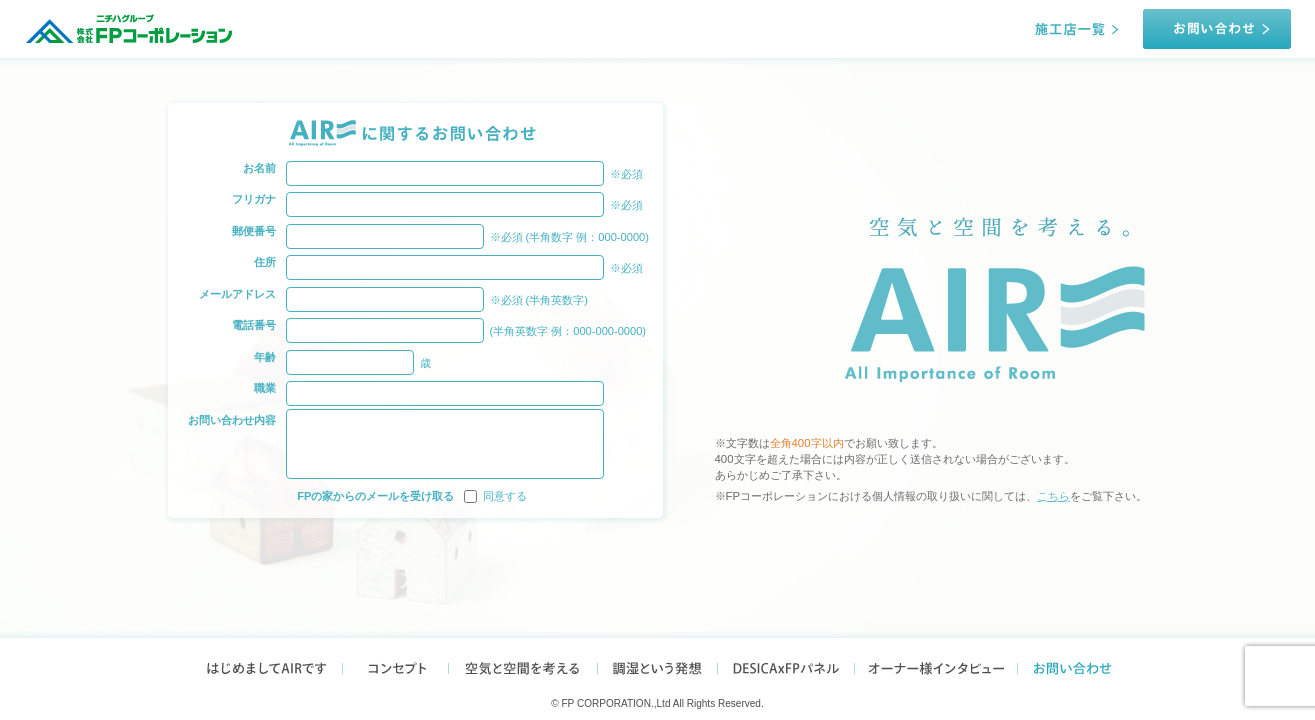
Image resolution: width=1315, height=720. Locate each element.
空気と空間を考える (523, 665)
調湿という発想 (657, 665)
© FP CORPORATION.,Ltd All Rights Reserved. (657, 703)
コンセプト (395, 665)
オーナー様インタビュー (936, 665)
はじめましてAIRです (260, 665)
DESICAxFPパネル (786, 665)
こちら (1053, 496)
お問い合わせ (1078, 665)
